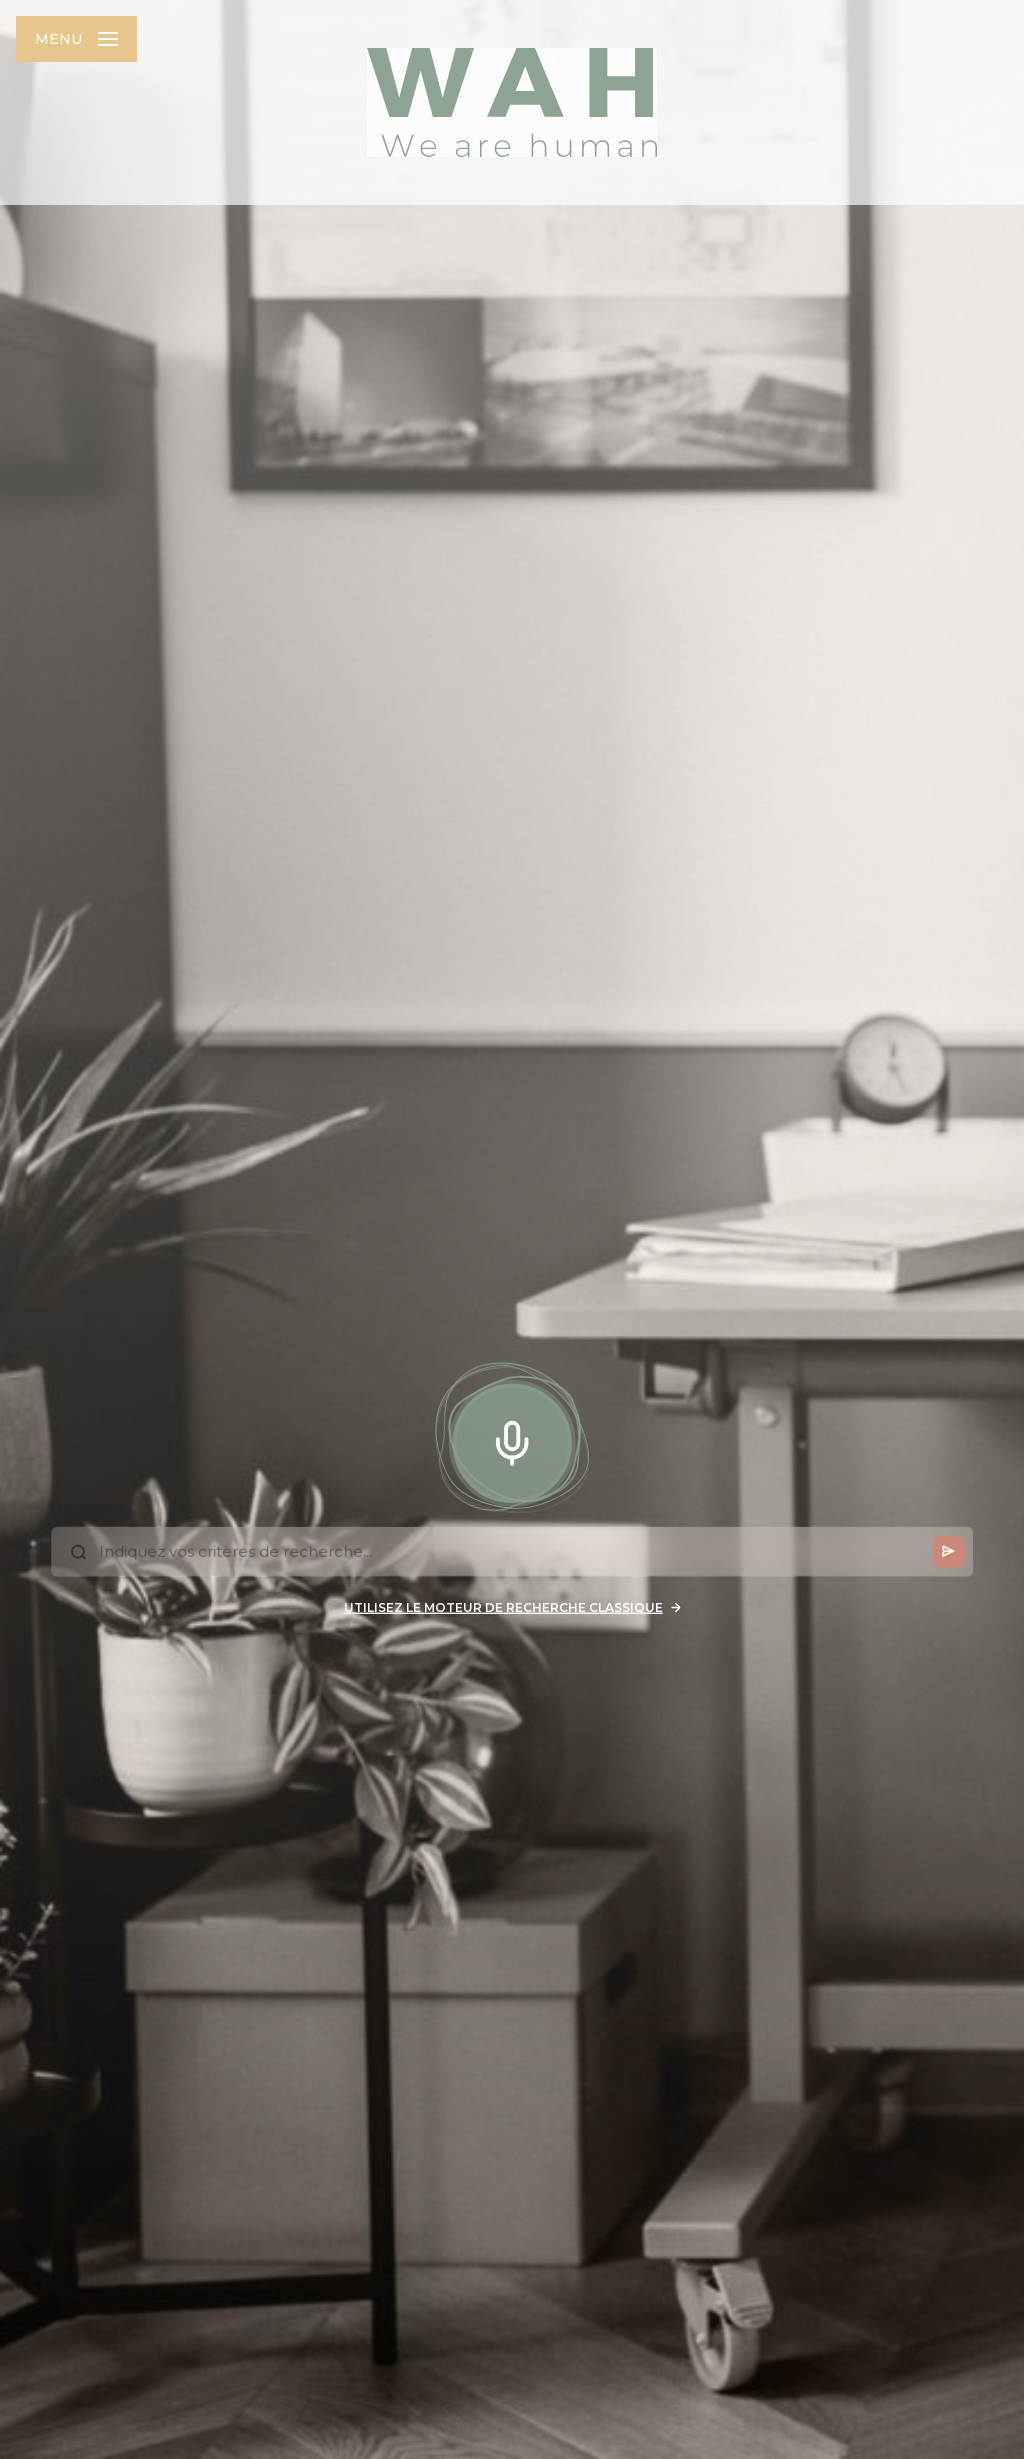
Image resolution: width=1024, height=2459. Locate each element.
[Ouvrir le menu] (76, 39)
